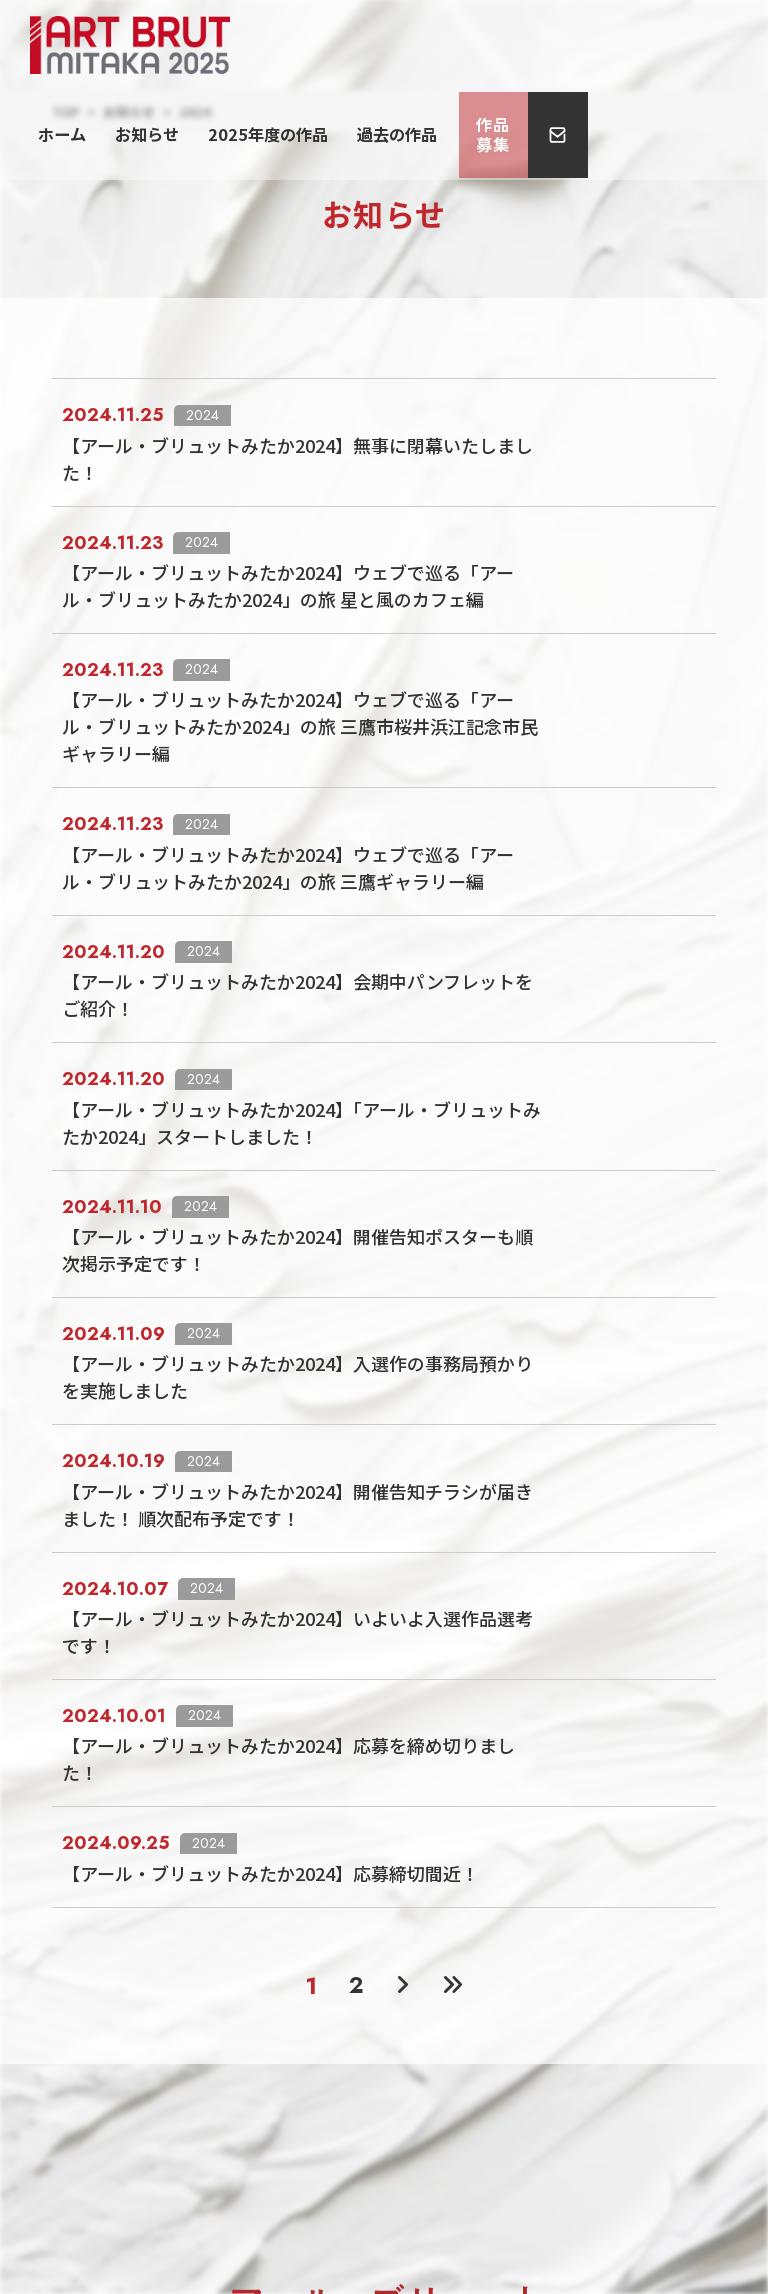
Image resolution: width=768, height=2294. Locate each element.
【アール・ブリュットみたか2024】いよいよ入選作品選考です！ (523, 1388)
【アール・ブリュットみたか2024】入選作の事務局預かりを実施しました (523, 1198)
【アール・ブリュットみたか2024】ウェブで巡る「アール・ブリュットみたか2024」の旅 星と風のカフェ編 (523, 534)
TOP (65, 111)
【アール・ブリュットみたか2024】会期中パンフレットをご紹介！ (523, 886)
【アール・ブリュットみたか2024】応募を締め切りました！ (523, 1483)
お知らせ (375, 44)
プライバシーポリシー (384, 2160)
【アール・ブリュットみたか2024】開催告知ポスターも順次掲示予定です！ (523, 1103)
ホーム (308, 44)
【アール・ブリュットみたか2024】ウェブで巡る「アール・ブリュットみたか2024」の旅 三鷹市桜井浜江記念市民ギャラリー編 (523, 656)
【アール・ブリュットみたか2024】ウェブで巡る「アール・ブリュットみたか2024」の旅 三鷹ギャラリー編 (523, 778)
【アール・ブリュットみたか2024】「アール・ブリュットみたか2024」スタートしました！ (524, 995)
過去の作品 (581, 44)
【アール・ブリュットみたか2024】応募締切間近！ (523, 1578)
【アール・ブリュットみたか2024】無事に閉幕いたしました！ (523, 425)
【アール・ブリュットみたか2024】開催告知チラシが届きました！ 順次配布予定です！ (523, 1293)
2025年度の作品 (474, 44)
